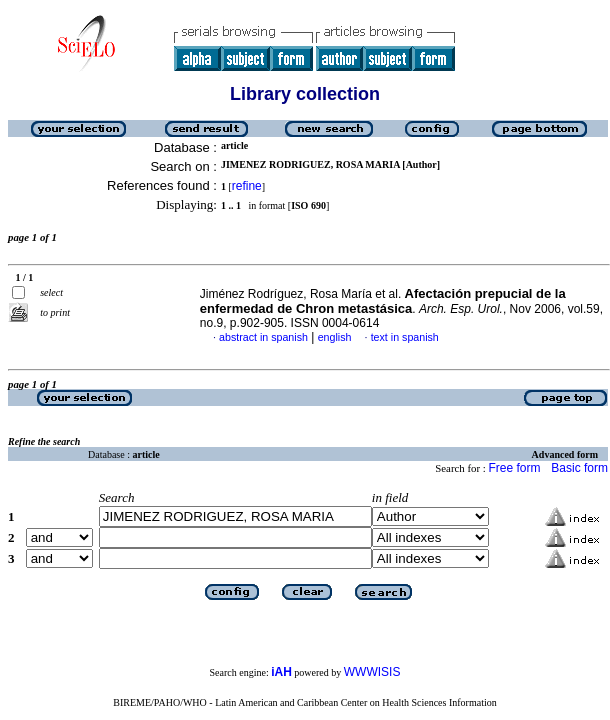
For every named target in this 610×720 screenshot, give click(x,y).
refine (247, 186)
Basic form (579, 468)
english (335, 337)
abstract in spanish (263, 337)
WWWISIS (372, 672)
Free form (514, 468)
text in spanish (405, 337)
